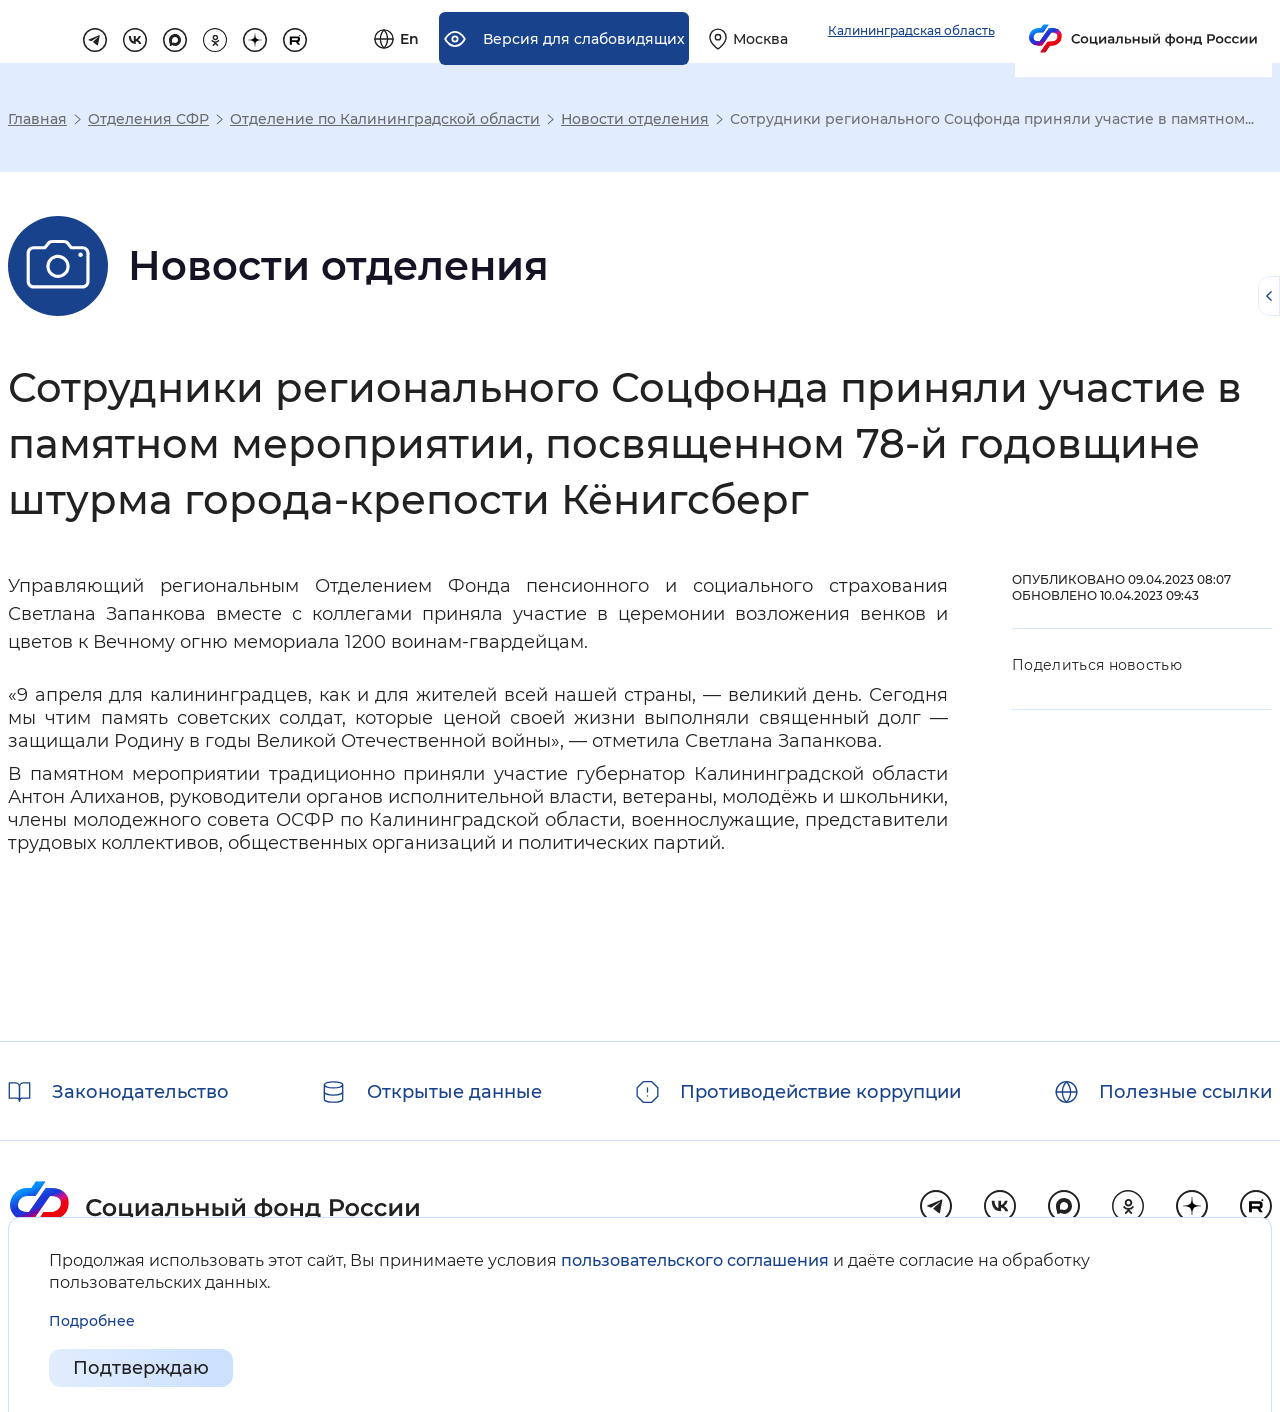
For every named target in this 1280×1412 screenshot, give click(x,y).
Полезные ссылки (1185, 1092)
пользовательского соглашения (695, 1260)
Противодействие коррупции (820, 1092)
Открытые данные (454, 1092)
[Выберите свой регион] (969, 44)
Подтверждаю (141, 1368)
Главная (37, 119)
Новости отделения (635, 119)
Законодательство (140, 1092)
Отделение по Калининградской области (385, 119)
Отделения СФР (148, 119)
